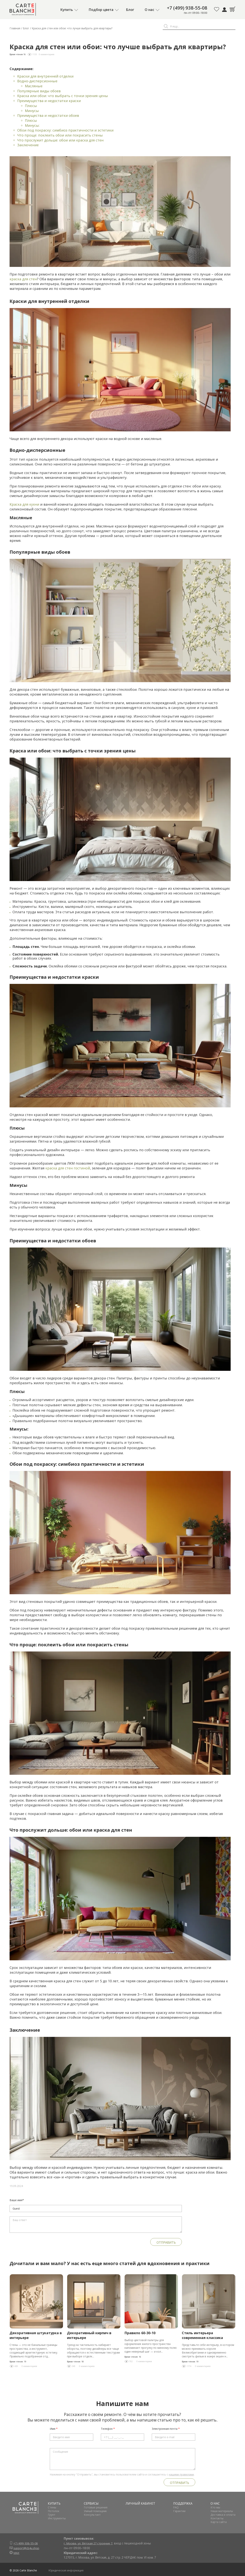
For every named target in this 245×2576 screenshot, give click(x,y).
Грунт (51, 2514)
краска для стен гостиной (67, 1168)
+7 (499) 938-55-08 (187, 8)
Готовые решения (95, 2507)
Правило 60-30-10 (139, 2333)
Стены (52, 2507)
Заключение (28, 145)
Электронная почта (166, 2428)
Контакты (217, 2518)
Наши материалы (222, 2511)
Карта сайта (219, 2522)
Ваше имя (17, 2200)
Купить (66, 10)
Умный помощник (95, 2511)
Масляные (33, 86)
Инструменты (57, 2518)
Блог (130, 10)
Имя (54, 2428)
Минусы (32, 110)
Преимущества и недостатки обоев (48, 115)
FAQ (176, 2507)
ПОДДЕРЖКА (182, 2503)
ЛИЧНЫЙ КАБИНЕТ (140, 2503)
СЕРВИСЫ (91, 2503)
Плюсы (31, 105)
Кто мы (215, 2507)
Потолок (53, 2511)
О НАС (215, 2503)
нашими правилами (181, 2474)
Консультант (92, 2514)
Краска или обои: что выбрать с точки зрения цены (62, 95)
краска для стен (23, 279)
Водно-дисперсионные (37, 81)
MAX (16, 2553)
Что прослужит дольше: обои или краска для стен (60, 140)
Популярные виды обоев (39, 91)
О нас (149, 10)
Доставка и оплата (223, 2514)
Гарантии (179, 2511)
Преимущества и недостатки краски (49, 100)
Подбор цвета (101, 10)
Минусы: (32, 125)
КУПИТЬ (54, 2503)
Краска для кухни (24, 504)
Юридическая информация (65, 2570)
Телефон (108, 2428)
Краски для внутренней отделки (45, 76)
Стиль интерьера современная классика (202, 2335)
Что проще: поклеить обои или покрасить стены (60, 135)
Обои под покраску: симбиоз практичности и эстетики (65, 130)
